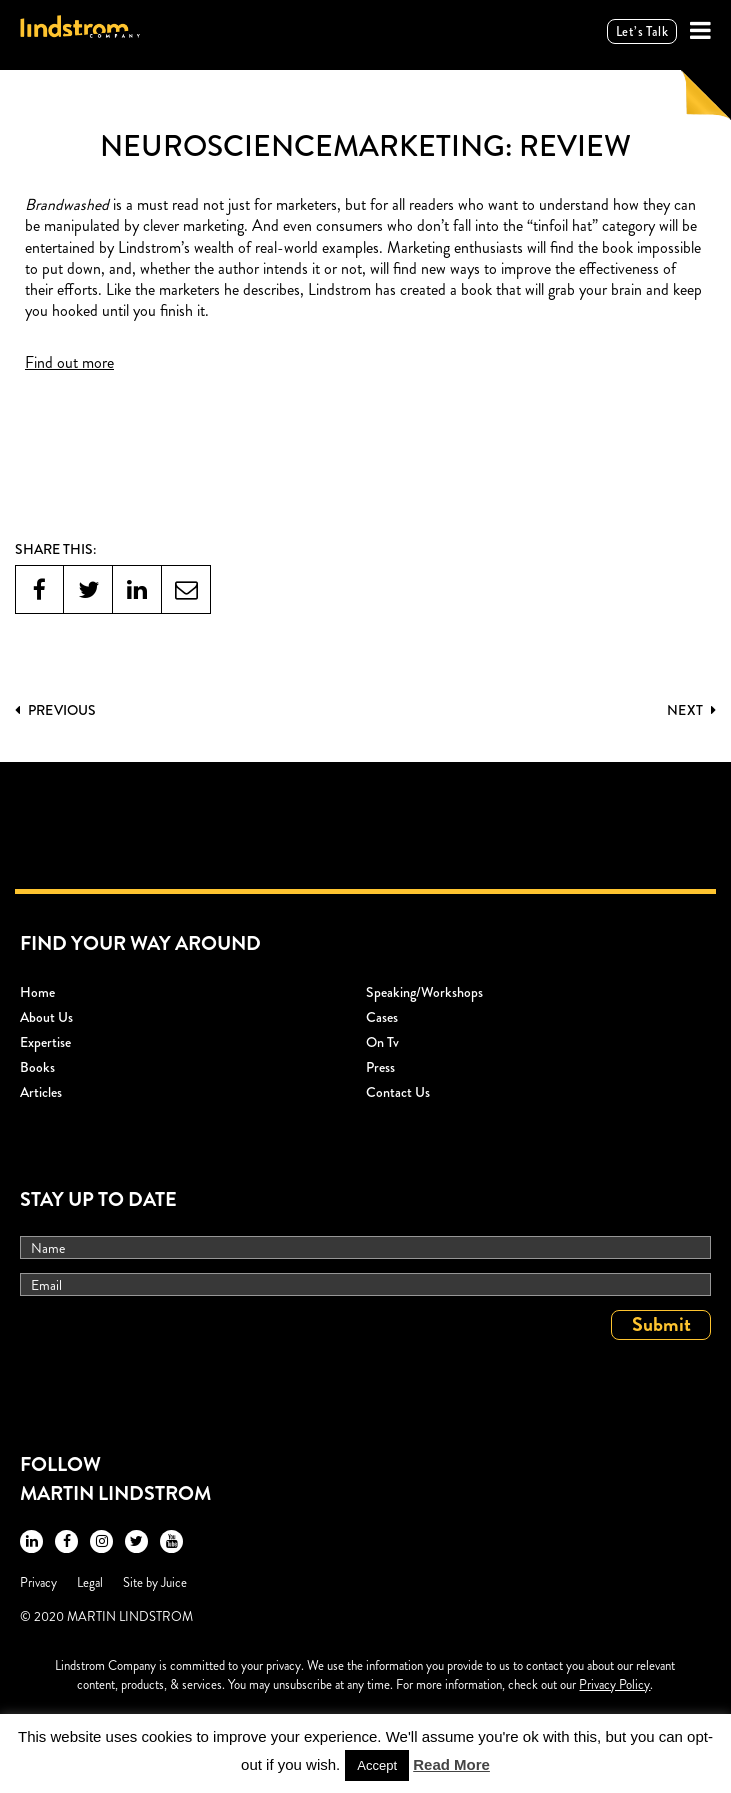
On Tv (382, 1042)
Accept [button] (377, 1765)
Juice (174, 1582)
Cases (382, 1017)
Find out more (69, 362)
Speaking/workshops (424, 992)
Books (37, 1067)
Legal (90, 1582)
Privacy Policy (614, 1684)
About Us (46, 1017)
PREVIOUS (55, 710)
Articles (41, 1092)
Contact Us (398, 1092)
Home (37, 992)
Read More (451, 1764)
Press (380, 1067)
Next (691, 710)
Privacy (38, 1582)
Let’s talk (642, 31)
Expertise (45, 1042)
